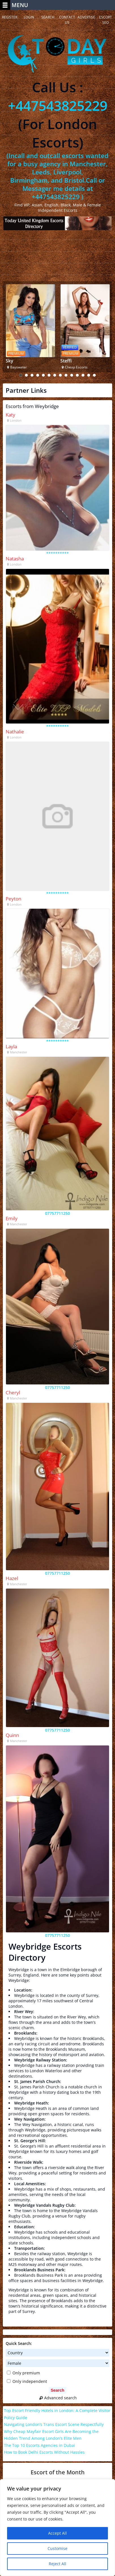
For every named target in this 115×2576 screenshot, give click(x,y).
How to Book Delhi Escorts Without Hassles (44, 2452)
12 (83, 375)
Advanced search (57, 2397)
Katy (10, 414)
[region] (57, 2527)
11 (77, 375)
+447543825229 (57, 105)
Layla (11, 1046)
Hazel (12, 1578)
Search (47, 17)
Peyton (13, 898)
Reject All (57, 2563)
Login (29, 17)
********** (57, 553)
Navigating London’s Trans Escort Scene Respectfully (54, 2424)
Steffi (66, 361)
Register (9, 17)
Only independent (27, 2381)
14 (94, 375)
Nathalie (15, 731)
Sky (9, 361)
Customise (57, 2548)
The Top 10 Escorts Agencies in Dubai (39, 2445)
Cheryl (13, 1392)
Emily (12, 1218)
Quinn (12, 1735)
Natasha (15, 558)
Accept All (57, 2533)
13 (88, 375)
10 (71, 375)
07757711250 (57, 1213)
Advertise (86, 17)
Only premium (23, 2373)
